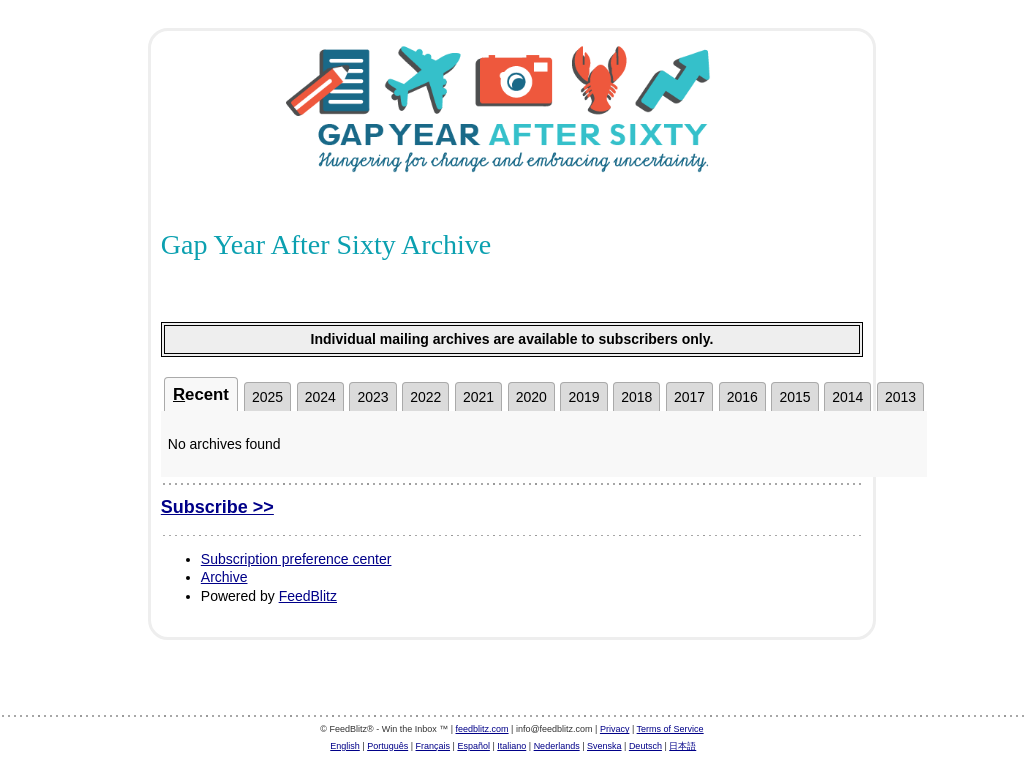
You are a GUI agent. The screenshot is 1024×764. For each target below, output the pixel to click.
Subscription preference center (296, 559)
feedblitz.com (482, 729)
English (345, 746)
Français (433, 746)
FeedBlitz (308, 596)
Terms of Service (670, 729)
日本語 (682, 746)
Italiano (511, 746)
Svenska (604, 746)
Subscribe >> (217, 507)
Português (387, 746)
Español (473, 746)
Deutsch (645, 746)
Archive (224, 577)
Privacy (615, 729)
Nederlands (557, 746)
